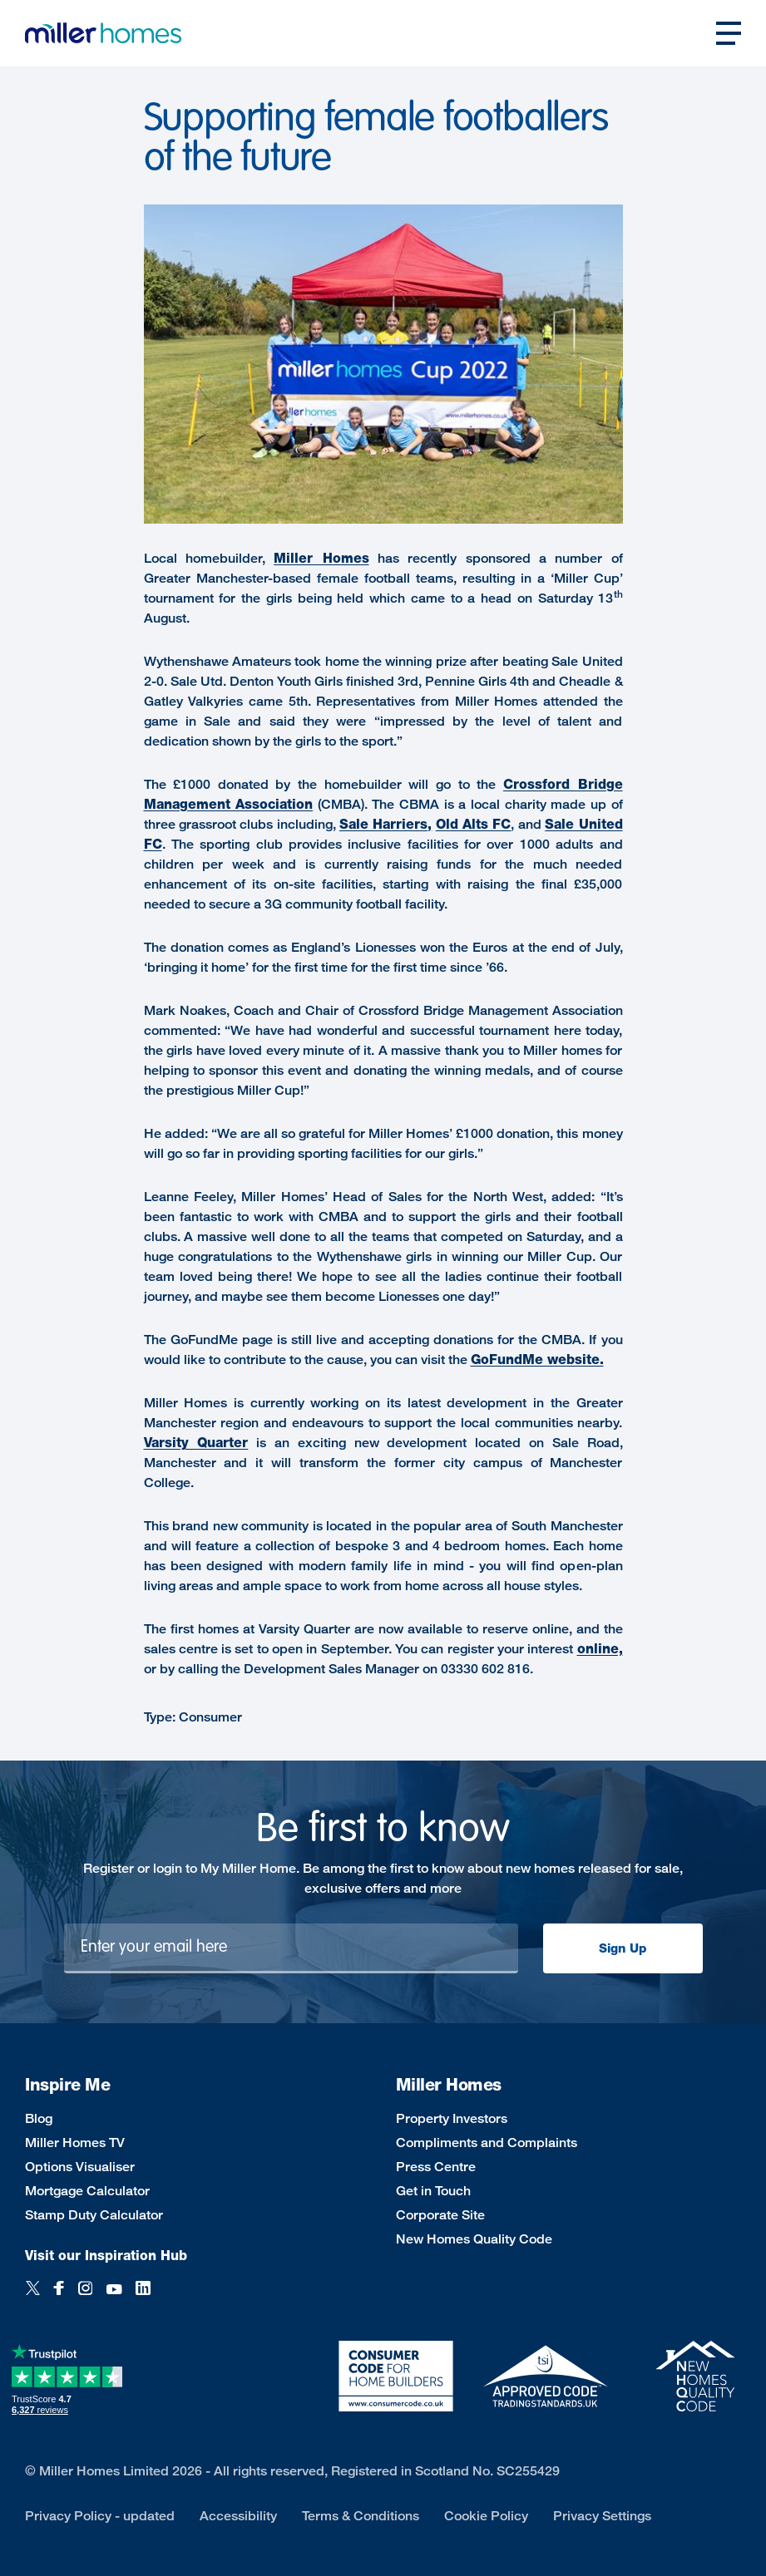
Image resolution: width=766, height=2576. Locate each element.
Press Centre (436, 2167)
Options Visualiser (80, 2167)
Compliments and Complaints (486, 2142)
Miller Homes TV (75, 2142)
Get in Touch (433, 2191)
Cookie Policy (486, 2516)
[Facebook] (59, 2297)
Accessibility (238, 2516)
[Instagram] (85, 2297)
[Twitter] (33, 2297)
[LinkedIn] (143, 2297)
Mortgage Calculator (87, 2191)
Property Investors (451, 2118)
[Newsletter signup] (291, 1948)
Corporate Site (440, 2215)
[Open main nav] (728, 33)
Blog (38, 2118)
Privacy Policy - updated (100, 2516)
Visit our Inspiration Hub (106, 2255)
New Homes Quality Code (474, 2239)
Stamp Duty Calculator (94, 2215)
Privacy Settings (602, 2516)
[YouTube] (114, 2297)
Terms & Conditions (360, 2516)
